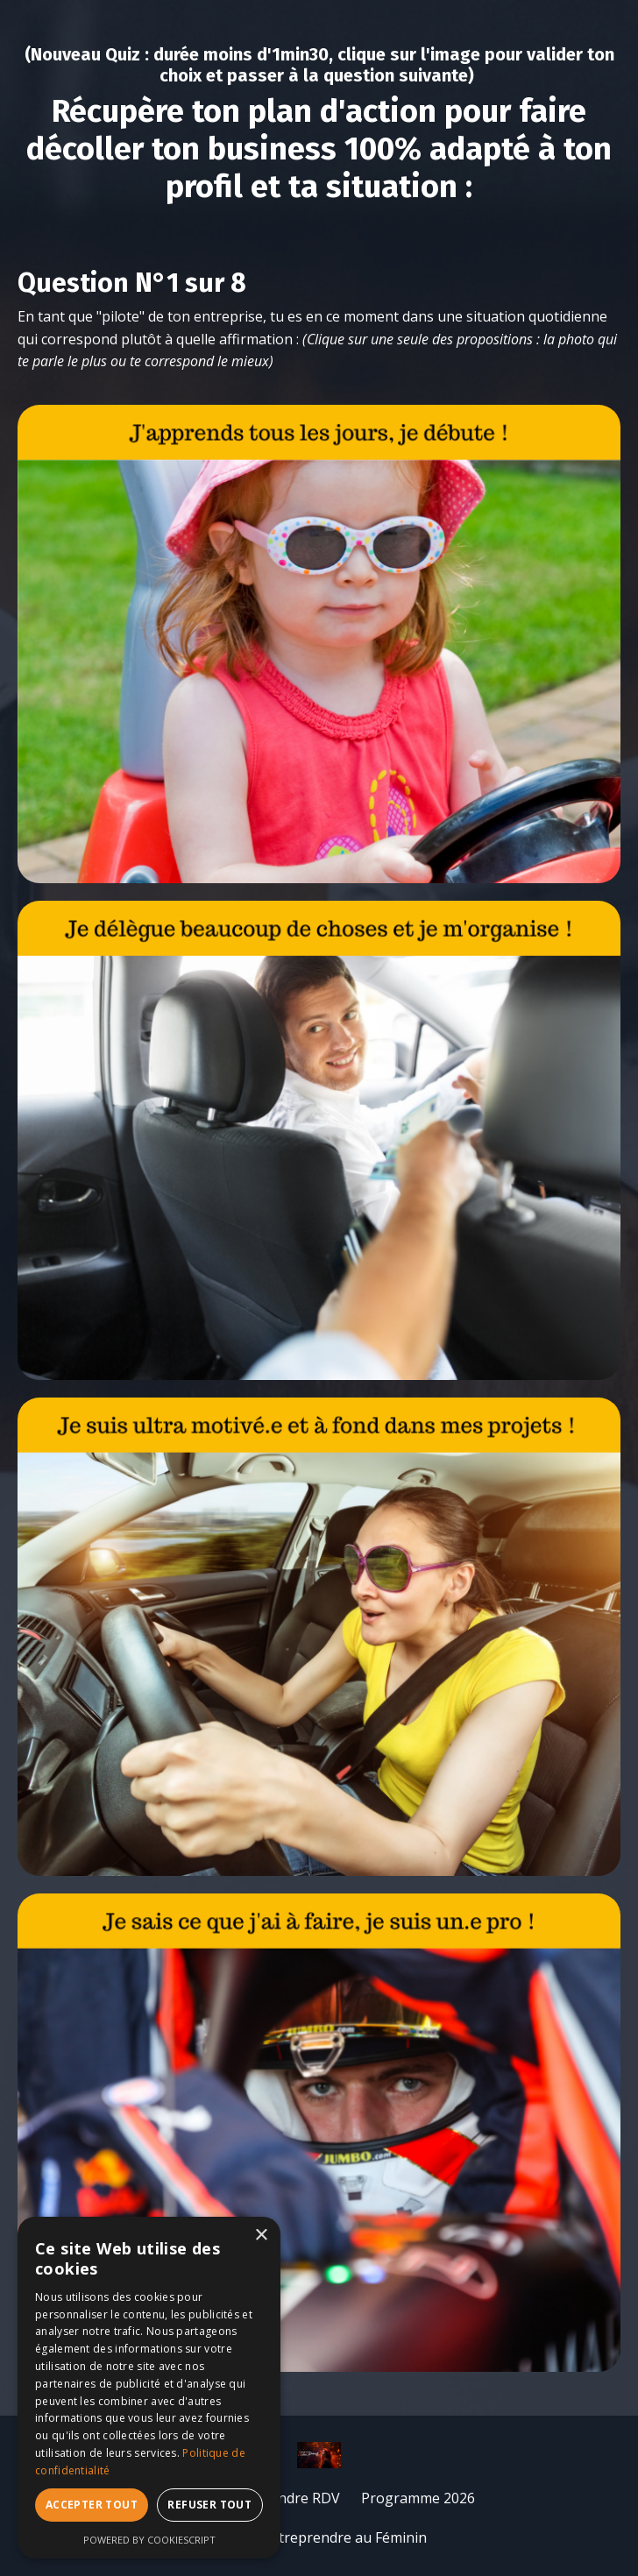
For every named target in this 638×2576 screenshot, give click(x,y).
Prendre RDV (297, 2498)
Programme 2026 (418, 2498)
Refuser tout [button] (209, 2504)
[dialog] (149, 2387)
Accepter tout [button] (92, 2504)
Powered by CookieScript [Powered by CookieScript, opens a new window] (149, 2539)
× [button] (260, 2235)
